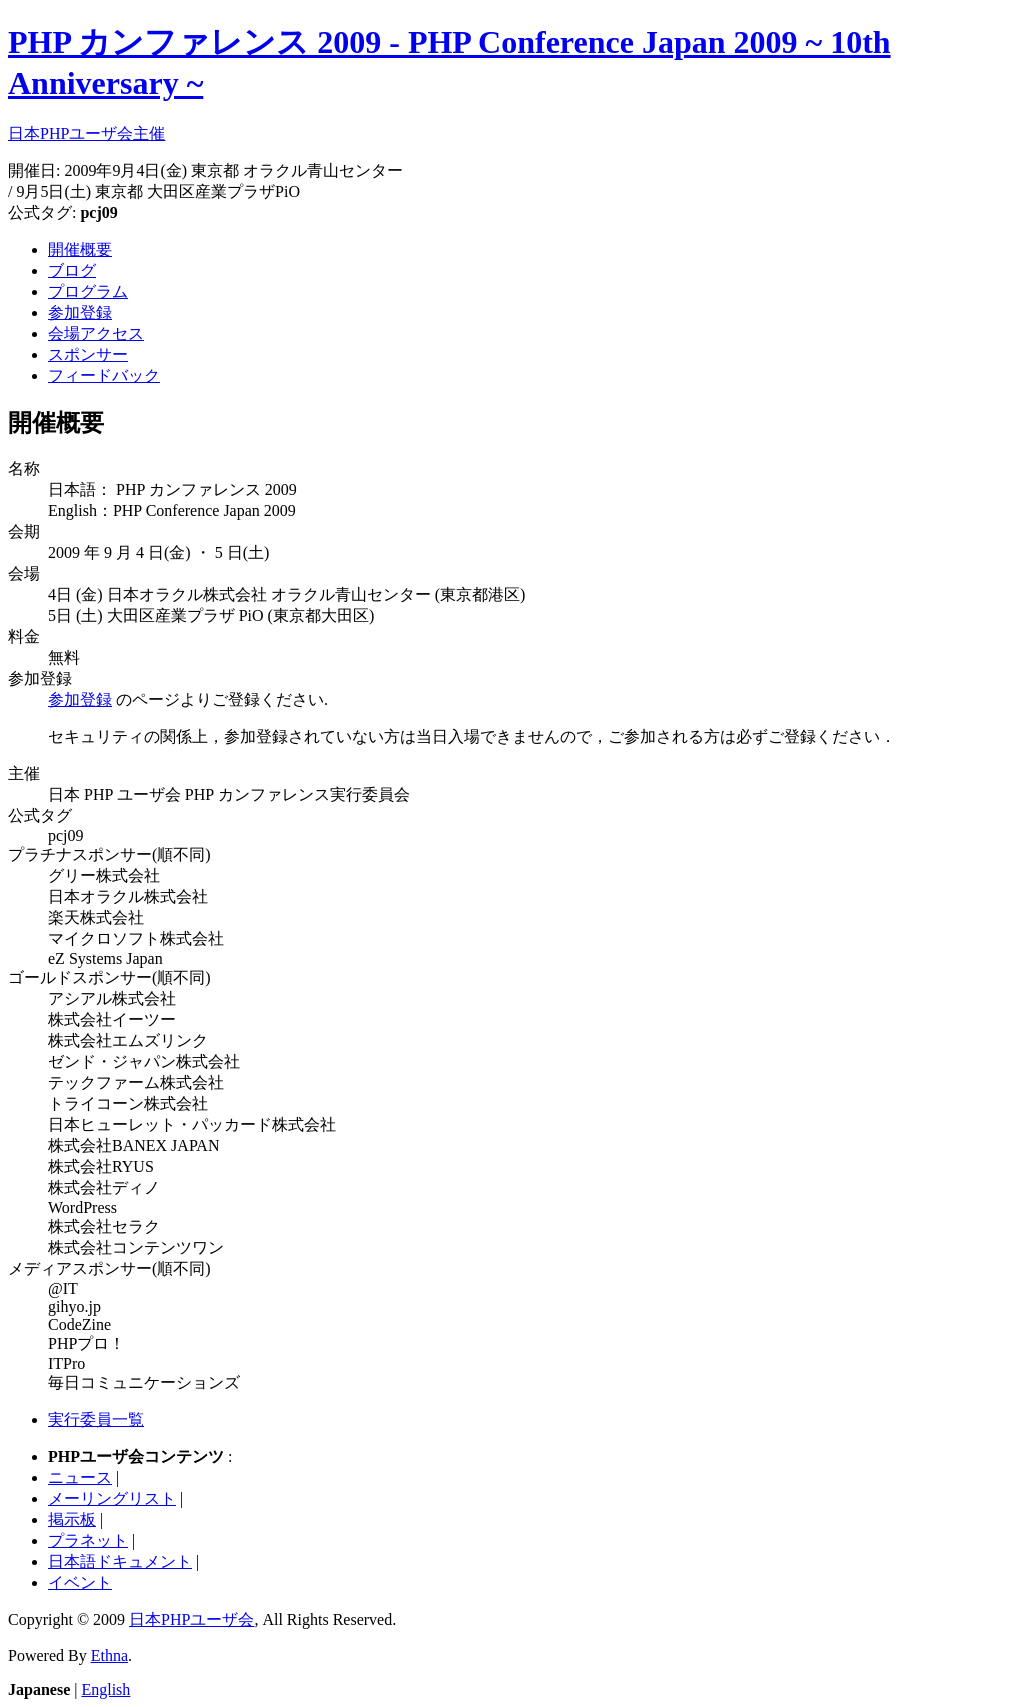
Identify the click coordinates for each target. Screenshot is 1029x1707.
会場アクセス (96, 333)
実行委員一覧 (96, 1419)
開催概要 (80, 249)
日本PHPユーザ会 (191, 1619)
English (105, 1689)
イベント (80, 1582)
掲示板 (72, 1519)
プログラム (88, 291)
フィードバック (104, 375)
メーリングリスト (112, 1498)
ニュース (80, 1477)
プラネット (88, 1540)
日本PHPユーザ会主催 (86, 133)
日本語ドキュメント (120, 1561)
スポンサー (88, 354)
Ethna (109, 1655)
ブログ (72, 270)
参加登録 (80, 312)
